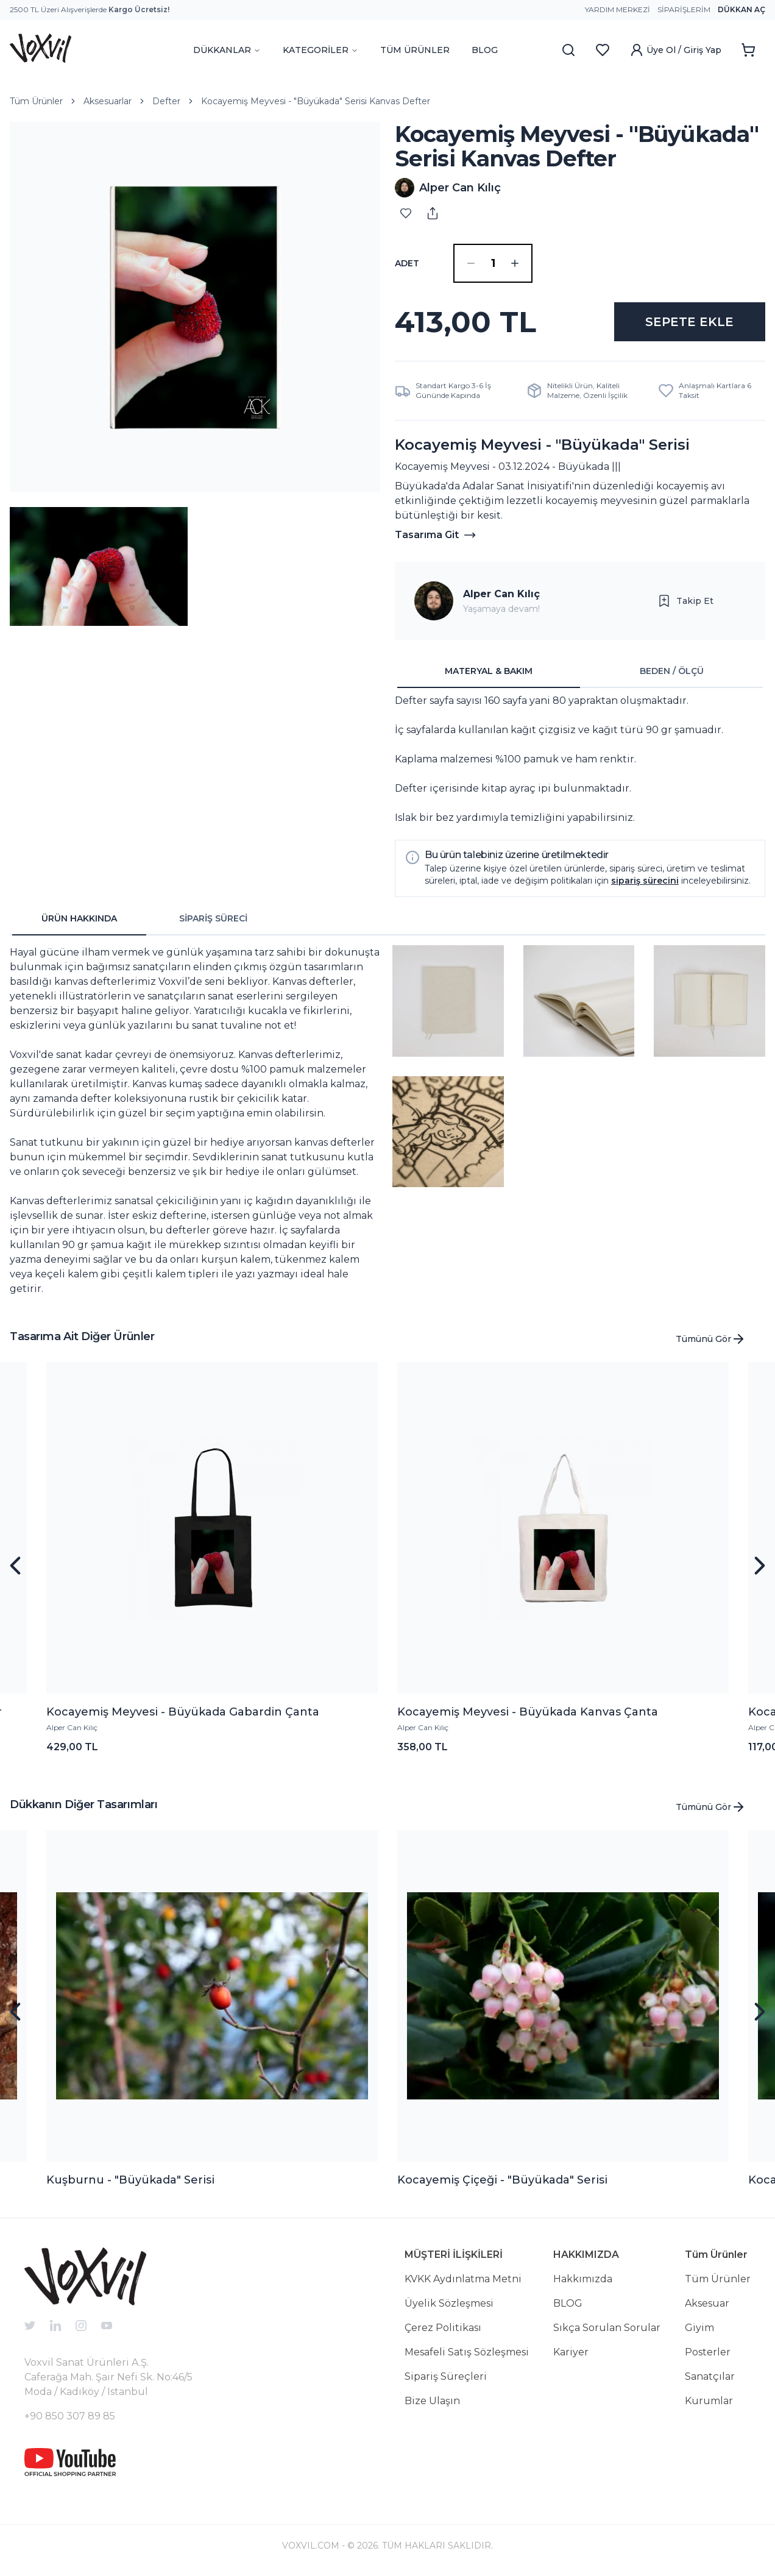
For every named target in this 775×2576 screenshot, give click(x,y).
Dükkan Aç (741, 9)
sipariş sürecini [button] (645, 880)
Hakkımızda (582, 2279)
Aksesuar (707, 2303)
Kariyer (571, 2352)
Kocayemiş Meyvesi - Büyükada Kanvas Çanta (527, 1712)
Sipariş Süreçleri (446, 2376)
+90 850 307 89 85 (69, 2416)
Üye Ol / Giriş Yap (675, 50)
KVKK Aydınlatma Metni (463, 2279)
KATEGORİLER (320, 49)
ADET (407, 263)
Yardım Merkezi (617, 9)
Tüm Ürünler (36, 101)
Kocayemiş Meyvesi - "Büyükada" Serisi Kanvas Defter (315, 101)
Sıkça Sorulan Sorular (606, 2327)
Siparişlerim (683, 9)
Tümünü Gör (711, 1339)
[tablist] (580, 671)
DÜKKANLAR (227, 49)
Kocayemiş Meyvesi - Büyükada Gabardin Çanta (182, 1712)
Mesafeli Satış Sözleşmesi (467, 2352)
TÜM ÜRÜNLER (415, 49)
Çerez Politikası (443, 2327)
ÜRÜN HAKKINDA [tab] (79, 918)
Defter (166, 101)
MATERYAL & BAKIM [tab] (489, 670)
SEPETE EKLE (689, 321)
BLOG (485, 49)
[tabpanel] (580, 759)
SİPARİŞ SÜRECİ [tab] (213, 918)
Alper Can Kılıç (501, 594)
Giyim (699, 2327)
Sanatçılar (710, 2376)
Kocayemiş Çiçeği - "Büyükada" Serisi (502, 2180)
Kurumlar (709, 2401)
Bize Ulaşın (432, 2401)
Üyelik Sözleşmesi (449, 2303)
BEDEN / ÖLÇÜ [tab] (672, 670)
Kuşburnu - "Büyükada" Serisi (130, 2180)
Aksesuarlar (107, 101)
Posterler (708, 2352)
